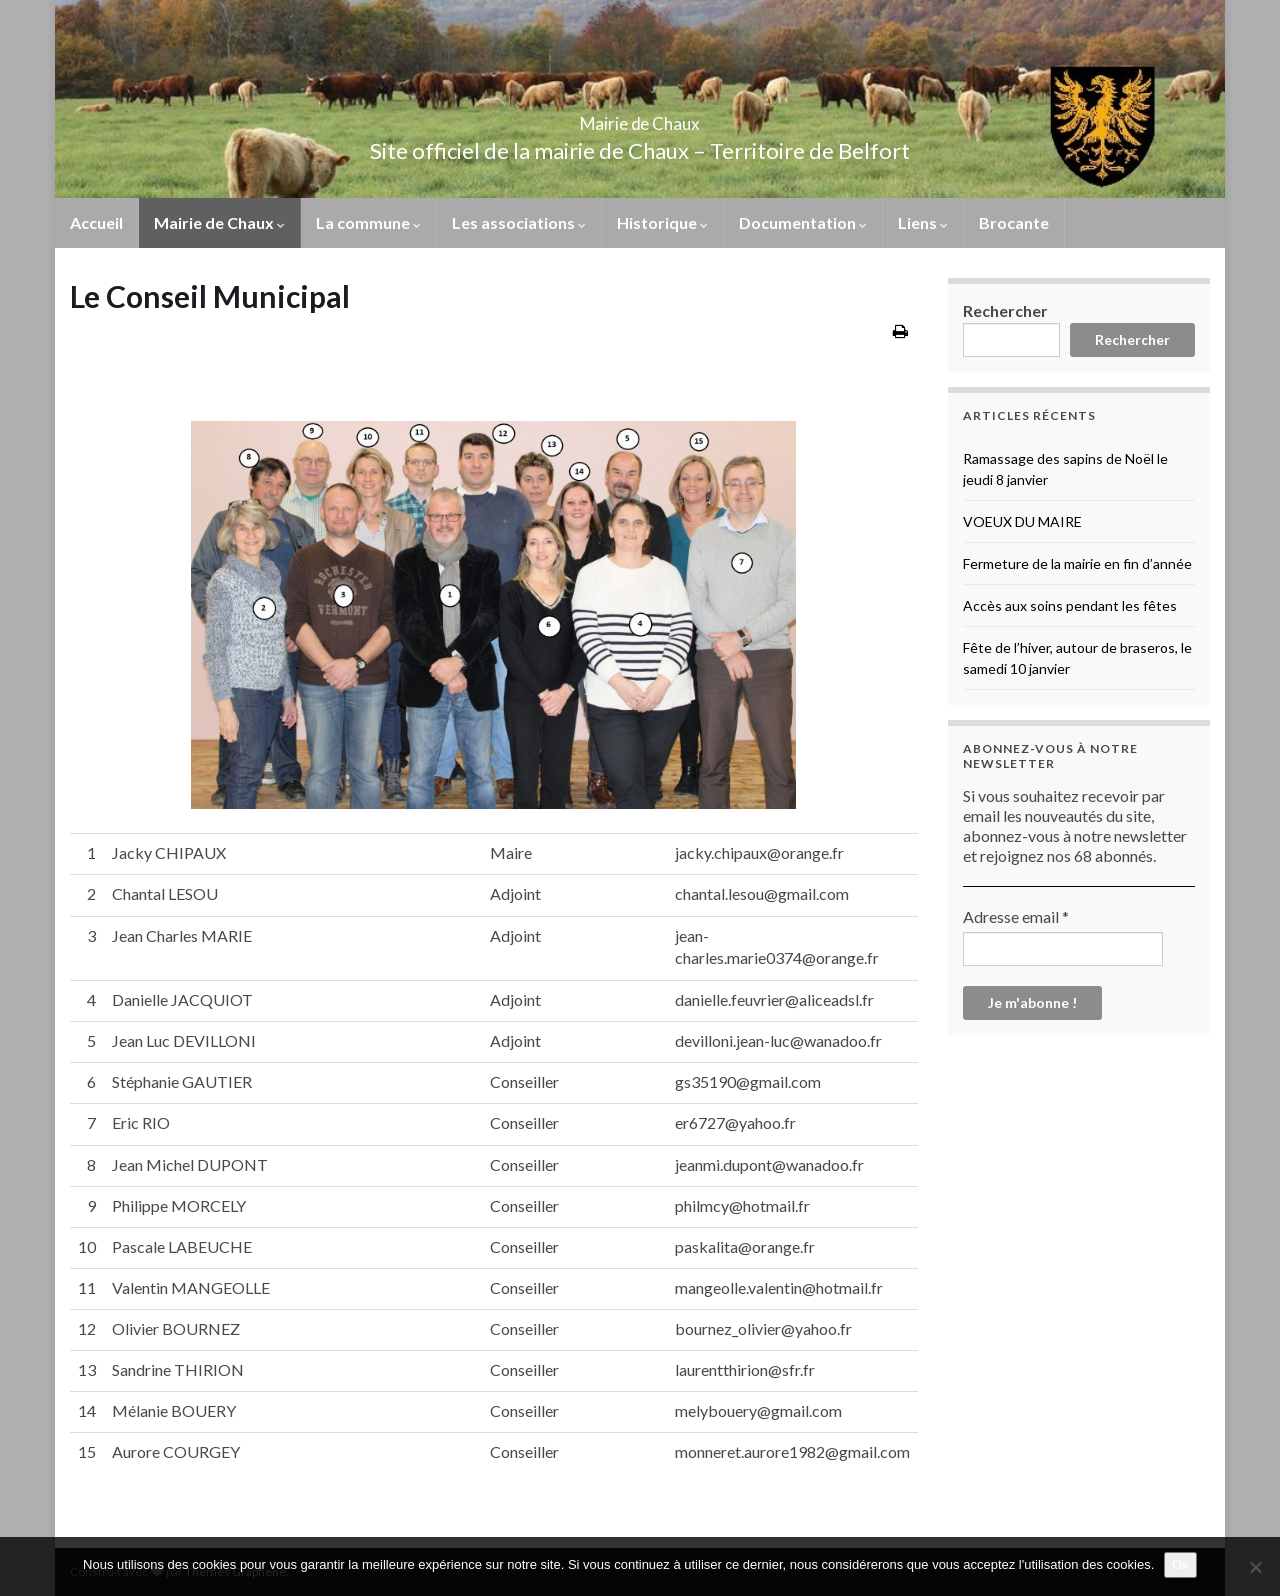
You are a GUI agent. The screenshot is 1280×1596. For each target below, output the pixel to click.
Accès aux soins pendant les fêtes (1070, 605)
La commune (368, 222)
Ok (1180, 1564)
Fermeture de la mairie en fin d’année (1077, 563)
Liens (923, 222)
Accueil (96, 222)
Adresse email (1016, 916)
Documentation (803, 222)
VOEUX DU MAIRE (1022, 521)
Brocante (1014, 222)
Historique (662, 222)
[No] (1255, 1567)
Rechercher (1005, 310)
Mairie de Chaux (640, 117)
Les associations (519, 222)
